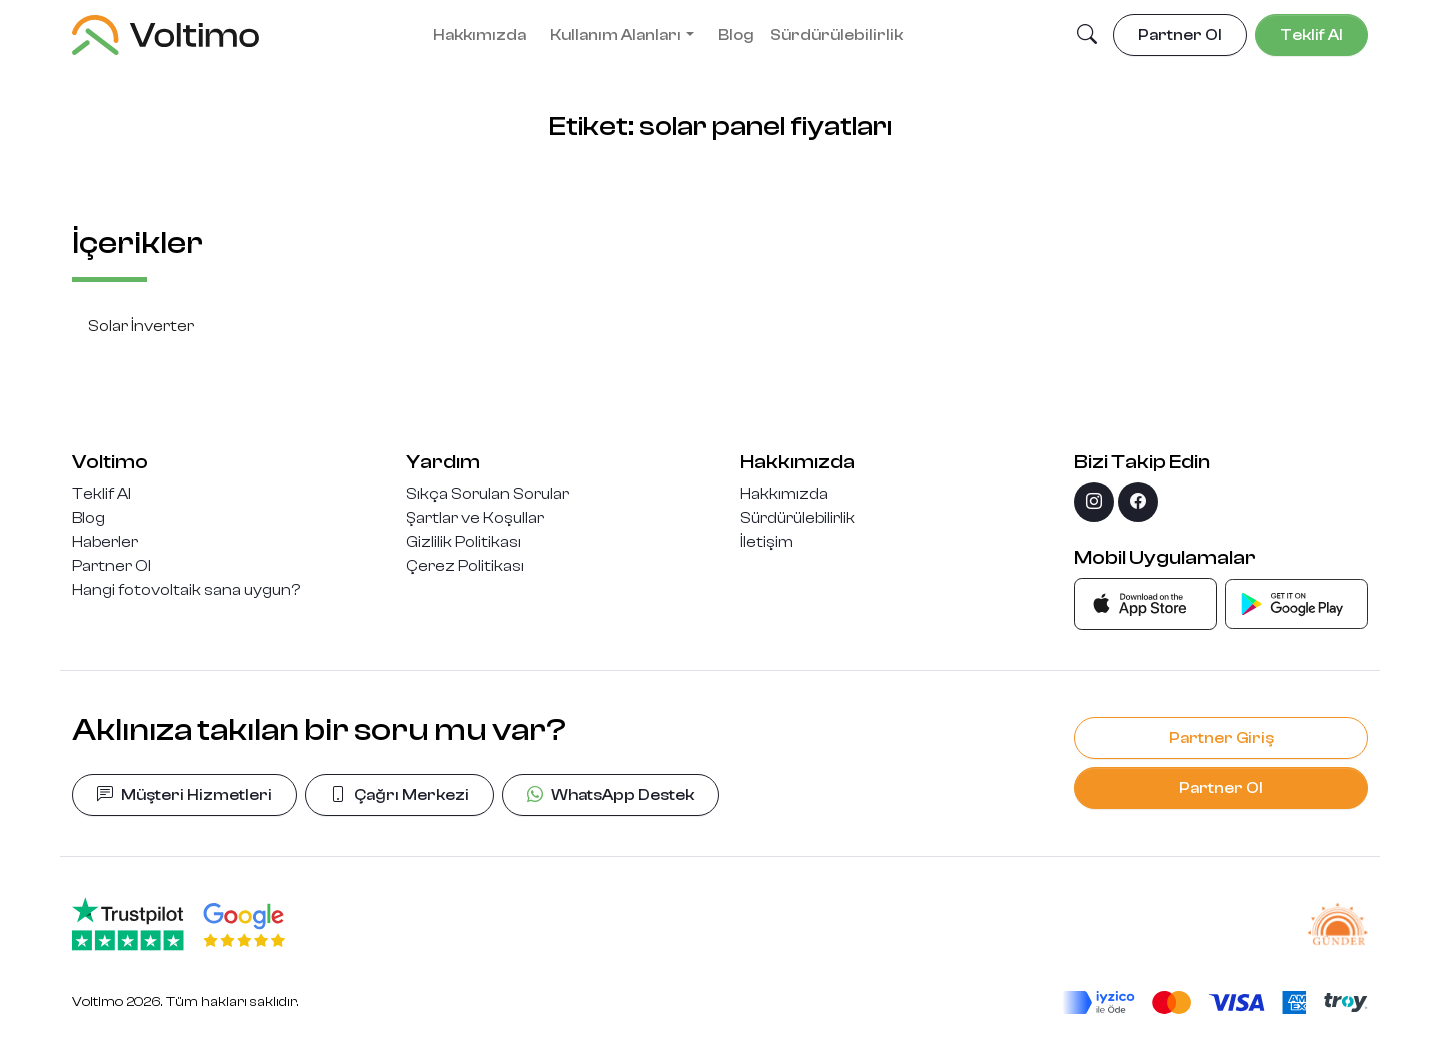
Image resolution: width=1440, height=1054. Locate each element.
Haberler (105, 542)
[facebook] (1138, 502)
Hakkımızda (479, 35)
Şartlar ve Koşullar (475, 518)
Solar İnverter (141, 326)
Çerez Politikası (465, 566)
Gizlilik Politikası (463, 542)
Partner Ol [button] (1180, 35)
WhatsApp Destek (610, 795)
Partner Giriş (1221, 738)
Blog (736, 35)
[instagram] (1094, 502)
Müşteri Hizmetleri (184, 795)
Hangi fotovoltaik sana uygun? (186, 590)
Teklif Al (101, 494)
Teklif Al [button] (1311, 35)
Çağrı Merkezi (399, 795)
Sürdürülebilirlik (836, 35)
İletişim (766, 542)
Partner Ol (111, 566)
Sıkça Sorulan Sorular (487, 494)
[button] (1087, 36)
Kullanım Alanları (615, 35)
